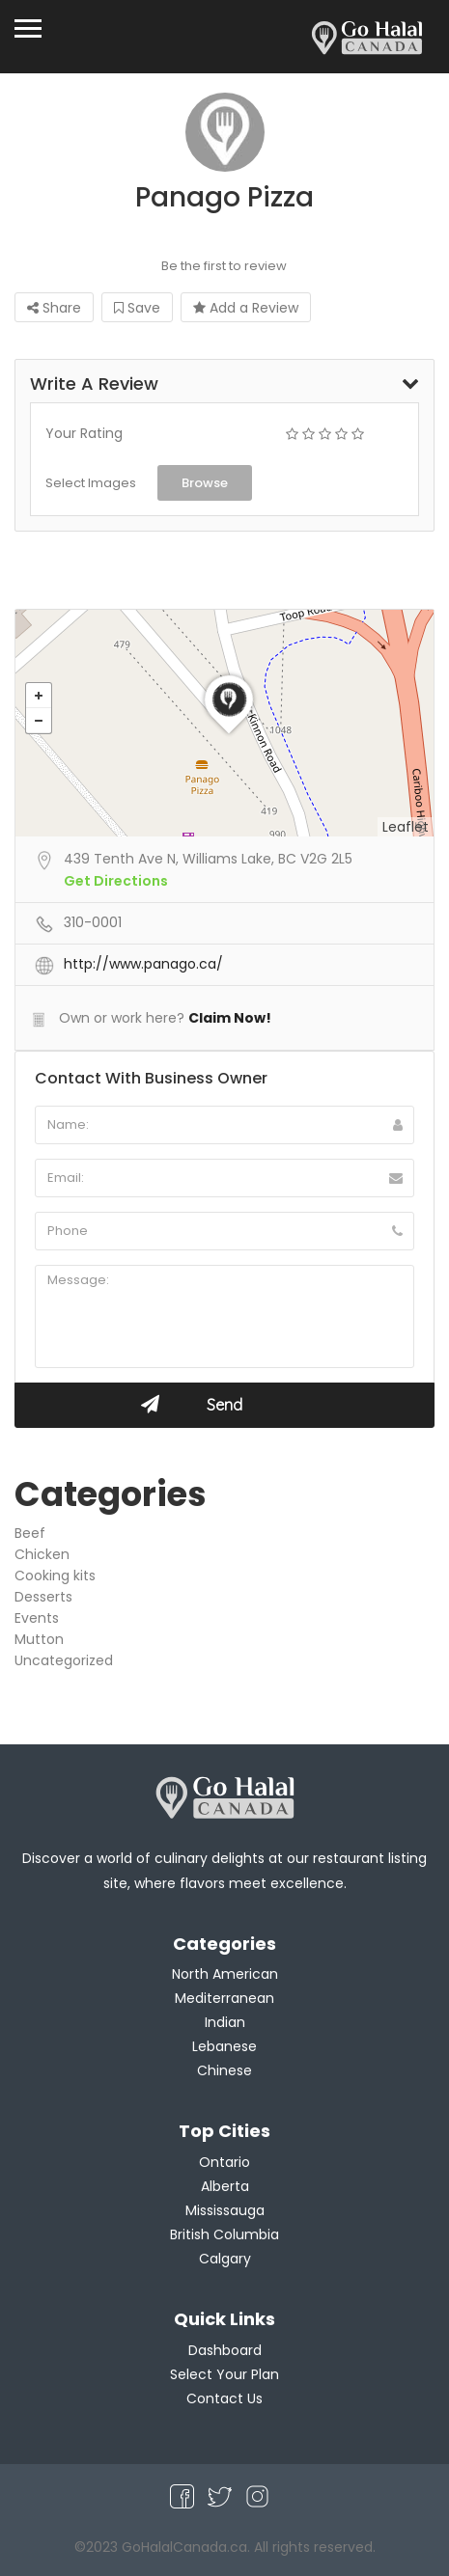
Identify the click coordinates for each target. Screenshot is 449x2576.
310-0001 (93, 922)
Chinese (224, 2070)
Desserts (43, 1596)
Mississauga (225, 2210)
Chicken (42, 1554)
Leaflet (405, 826)
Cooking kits (55, 1575)
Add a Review (245, 307)
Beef (29, 1533)
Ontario (224, 2162)
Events (36, 1618)
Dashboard (225, 2350)
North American (225, 1974)
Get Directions (116, 881)
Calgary (225, 2258)
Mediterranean (224, 1998)
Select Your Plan (224, 2374)
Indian (225, 2022)
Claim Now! (229, 1018)
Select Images (90, 483)
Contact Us (224, 2398)
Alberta (225, 2186)
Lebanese (224, 2046)
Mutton (39, 1639)
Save (137, 307)
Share (54, 307)
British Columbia (224, 2234)
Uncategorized (63, 1660)
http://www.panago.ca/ (143, 963)
